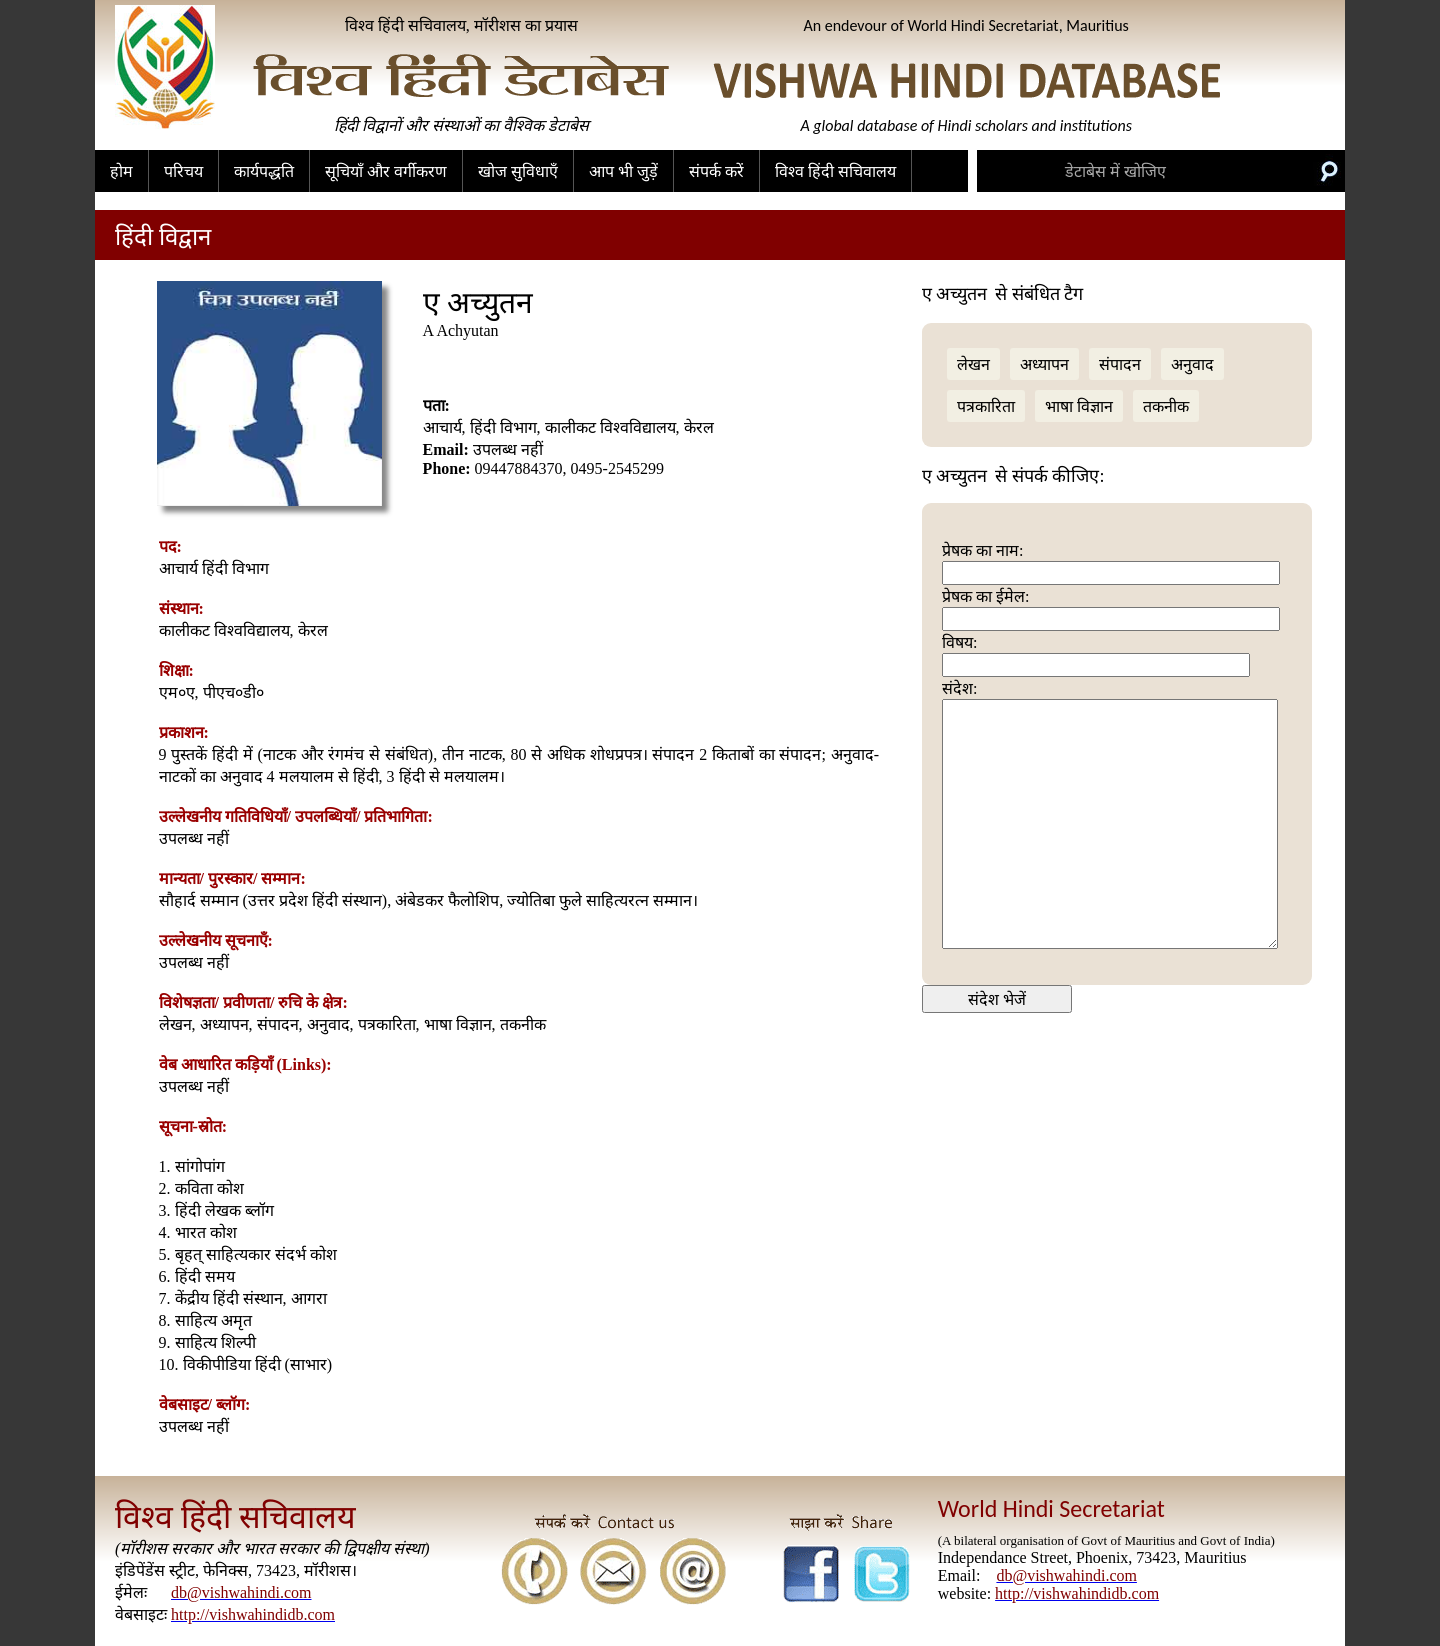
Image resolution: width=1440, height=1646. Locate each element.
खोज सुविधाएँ (518, 171)
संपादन (1120, 364)
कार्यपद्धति (264, 171)
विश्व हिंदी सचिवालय (835, 171)
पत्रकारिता (986, 406)
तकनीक (1166, 406)
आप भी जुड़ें (623, 171)
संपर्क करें (716, 171)
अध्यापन (1044, 364)
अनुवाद (1192, 364)
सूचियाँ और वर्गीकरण (386, 171)
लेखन (973, 364)
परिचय (183, 171)
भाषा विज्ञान (1079, 406)
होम (121, 171)
